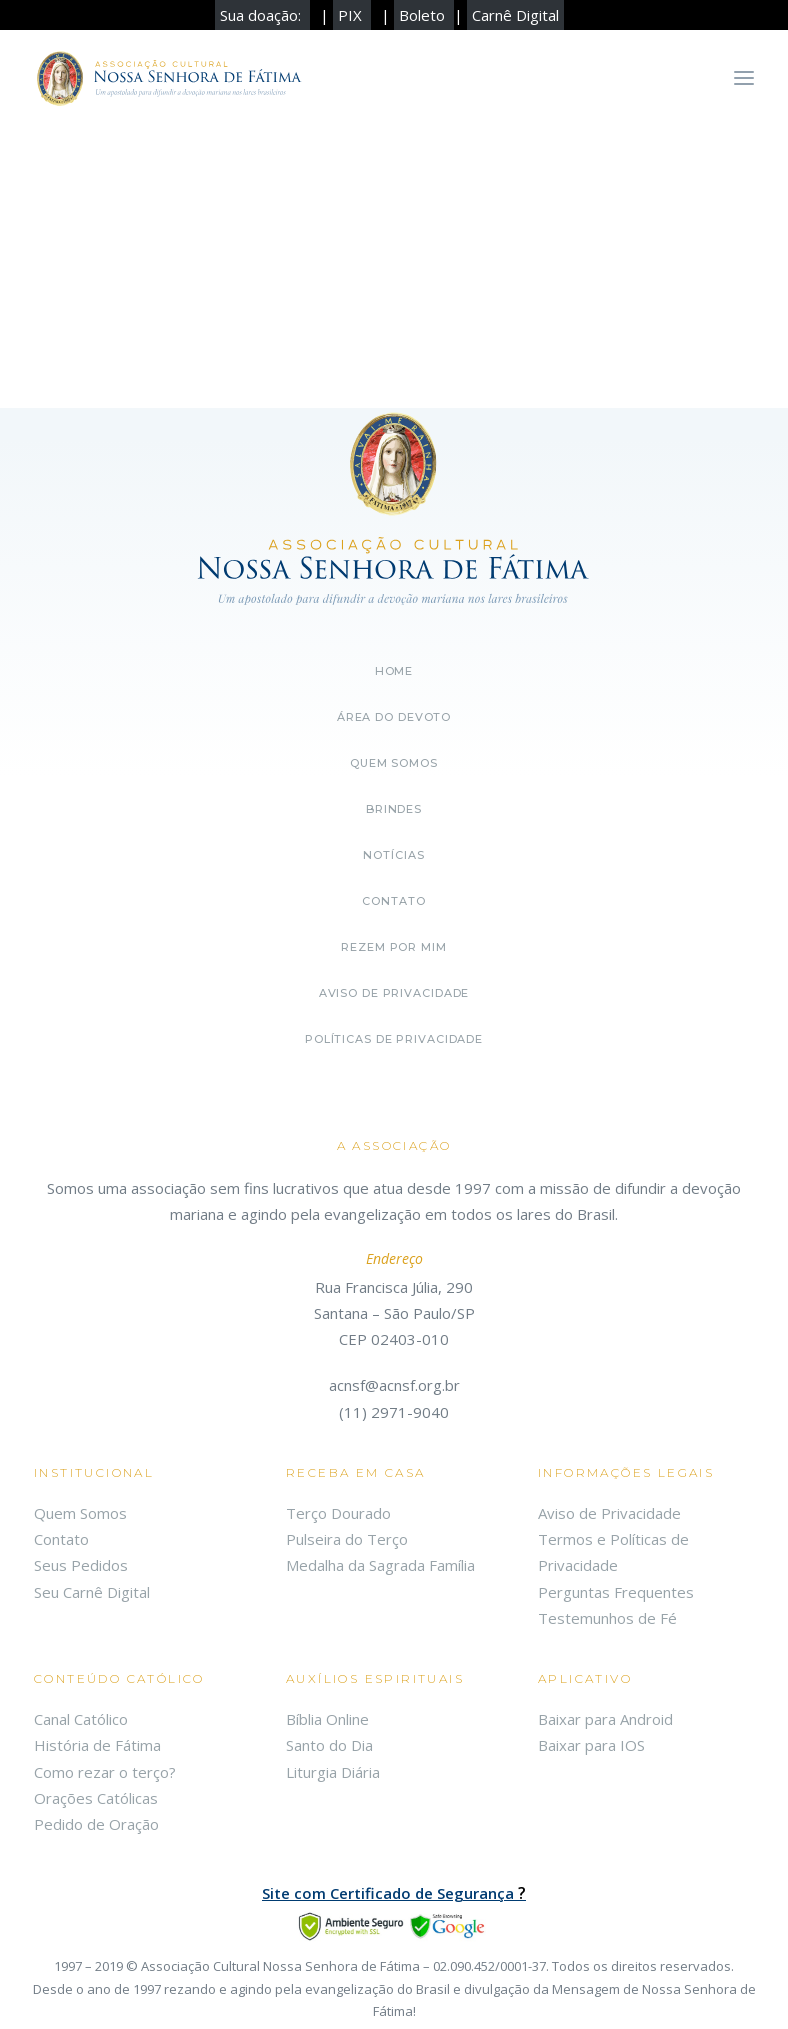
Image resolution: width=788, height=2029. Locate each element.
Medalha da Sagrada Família (380, 1565)
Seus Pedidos (81, 1565)
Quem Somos (80, 1513)
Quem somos (394, 763)
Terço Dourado (338, 1513)
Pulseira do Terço (347, 1539)
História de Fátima (97, 1745)
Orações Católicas (96, 1798)
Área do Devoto (394, 717)
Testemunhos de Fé (607, 1618)
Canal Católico (81, 1719)
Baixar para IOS (591, 1745)
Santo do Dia (329, 1745)
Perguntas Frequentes (616, 1592)
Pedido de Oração (96, 1824)
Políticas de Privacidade (394, 1039)
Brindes (394, 809)
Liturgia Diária (333, 1772)
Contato (393, 901)
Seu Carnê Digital (92, 1592)
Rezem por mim (393, 947)
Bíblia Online (327, 1719)
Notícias (393, 855)
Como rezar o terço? (105, 1772)
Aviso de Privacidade (394, 993)
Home (394, 671)
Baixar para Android (605, 1719)
